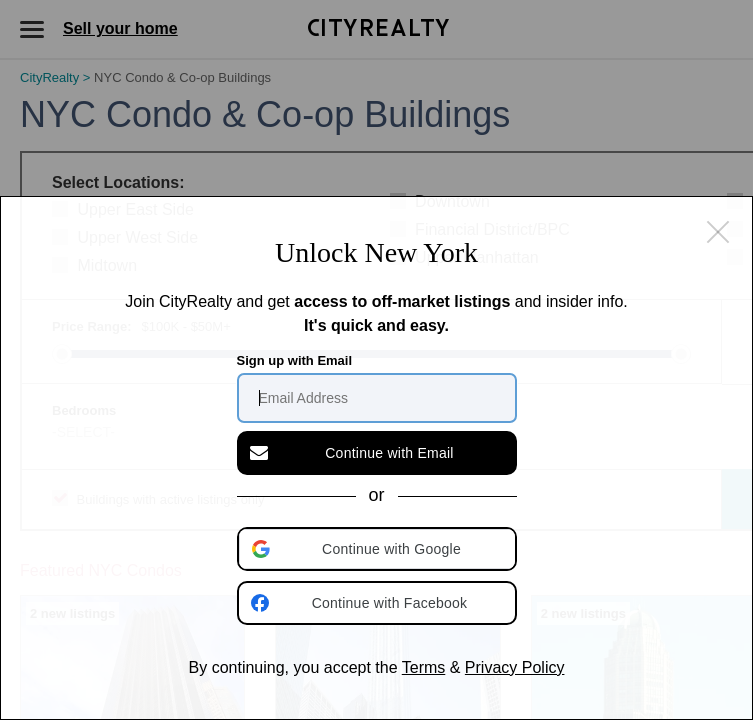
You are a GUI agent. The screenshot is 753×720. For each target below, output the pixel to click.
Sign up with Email (295, 360)
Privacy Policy (515, 667)
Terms (424, 667)
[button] (379, 549)
